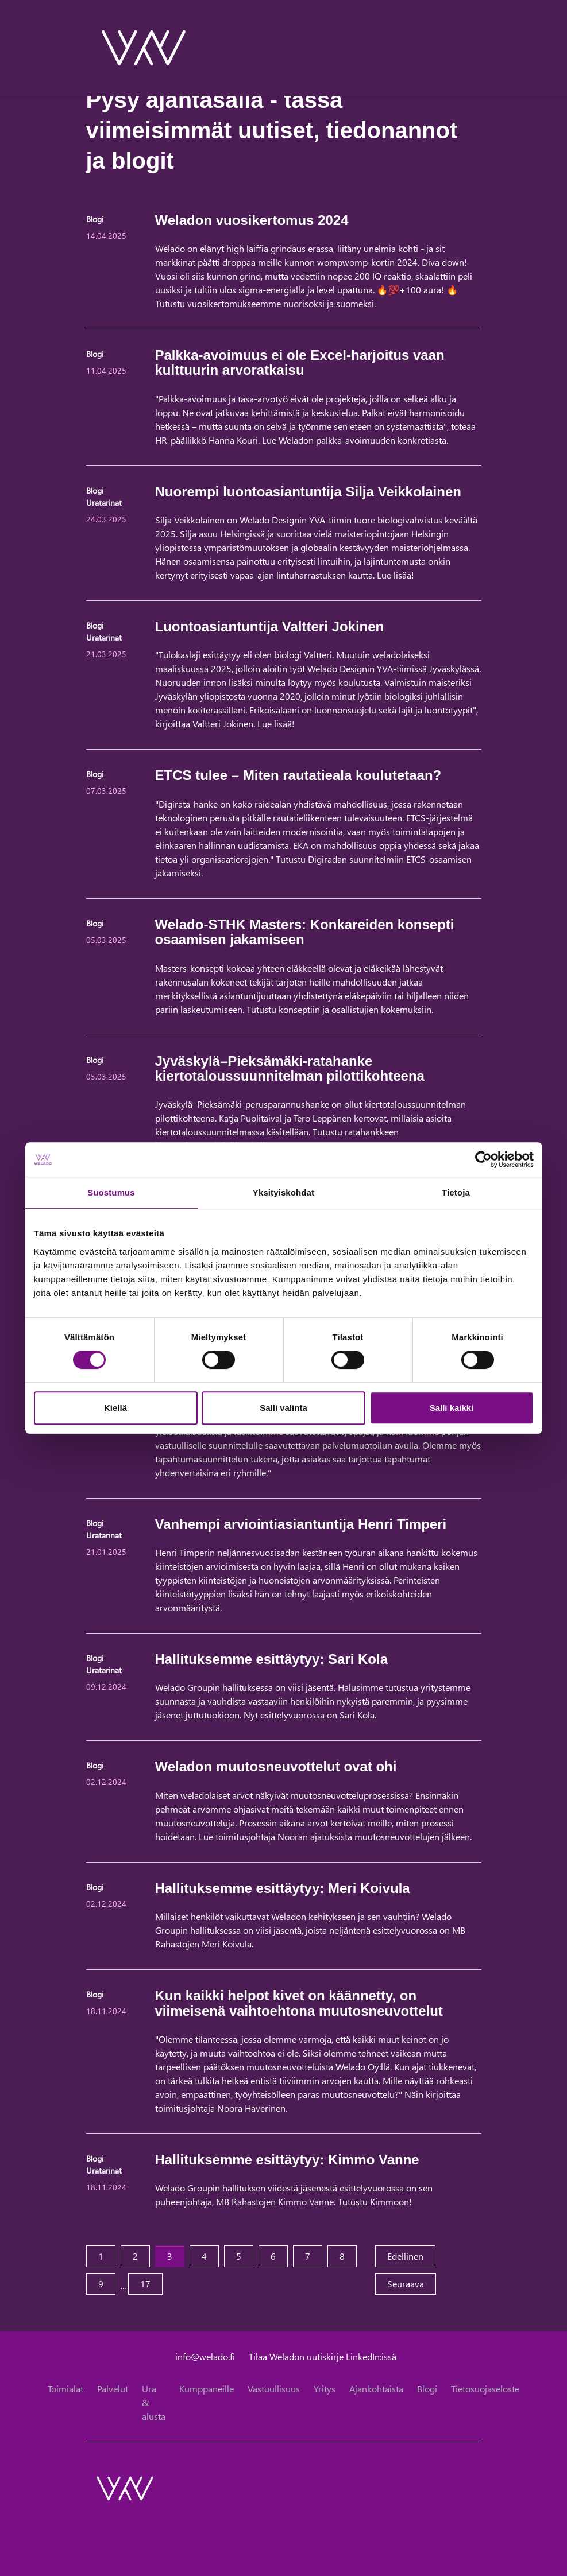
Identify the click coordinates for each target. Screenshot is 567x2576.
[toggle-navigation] (480, 47)
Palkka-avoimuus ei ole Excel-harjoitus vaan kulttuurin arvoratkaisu (300, 362)
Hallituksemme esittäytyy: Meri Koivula (282, 1888)
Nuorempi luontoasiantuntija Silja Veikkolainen (308, 491)
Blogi (427, 2389)
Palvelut (112, 2389)
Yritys (324, 2389)
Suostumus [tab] (111, 1192)
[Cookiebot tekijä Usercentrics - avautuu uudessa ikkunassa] (483, 1159)
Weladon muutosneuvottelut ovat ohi (276, 1766)
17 (145, 2284)
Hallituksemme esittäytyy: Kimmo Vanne (287, 2159)
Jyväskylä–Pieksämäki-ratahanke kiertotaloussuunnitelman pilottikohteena (290, 1068)
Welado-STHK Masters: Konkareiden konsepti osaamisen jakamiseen (304, 932)
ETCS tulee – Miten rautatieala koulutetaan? (298, 775)
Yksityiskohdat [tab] (283, 1192)
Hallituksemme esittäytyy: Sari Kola (271, 1659)
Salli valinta (283, 1408)
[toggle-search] (465, 47)
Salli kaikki (452, 1408)
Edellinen (411, 2255)
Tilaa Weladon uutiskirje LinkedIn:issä (322, 2356)
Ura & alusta (153, 2402)
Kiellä (115, 1408)
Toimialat (65, 2389)
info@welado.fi (205, 2356)
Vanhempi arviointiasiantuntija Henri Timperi (301, 1524)
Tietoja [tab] (456, 1192)
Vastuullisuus (274, 2389)
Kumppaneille (206, 2389)
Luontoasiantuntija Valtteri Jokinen (269, 626)
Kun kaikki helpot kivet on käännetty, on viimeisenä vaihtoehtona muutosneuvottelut (299, 2003)
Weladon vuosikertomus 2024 (252, 220)
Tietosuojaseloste (485, 2389)
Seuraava (411, 2283)
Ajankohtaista (376, 2389)
